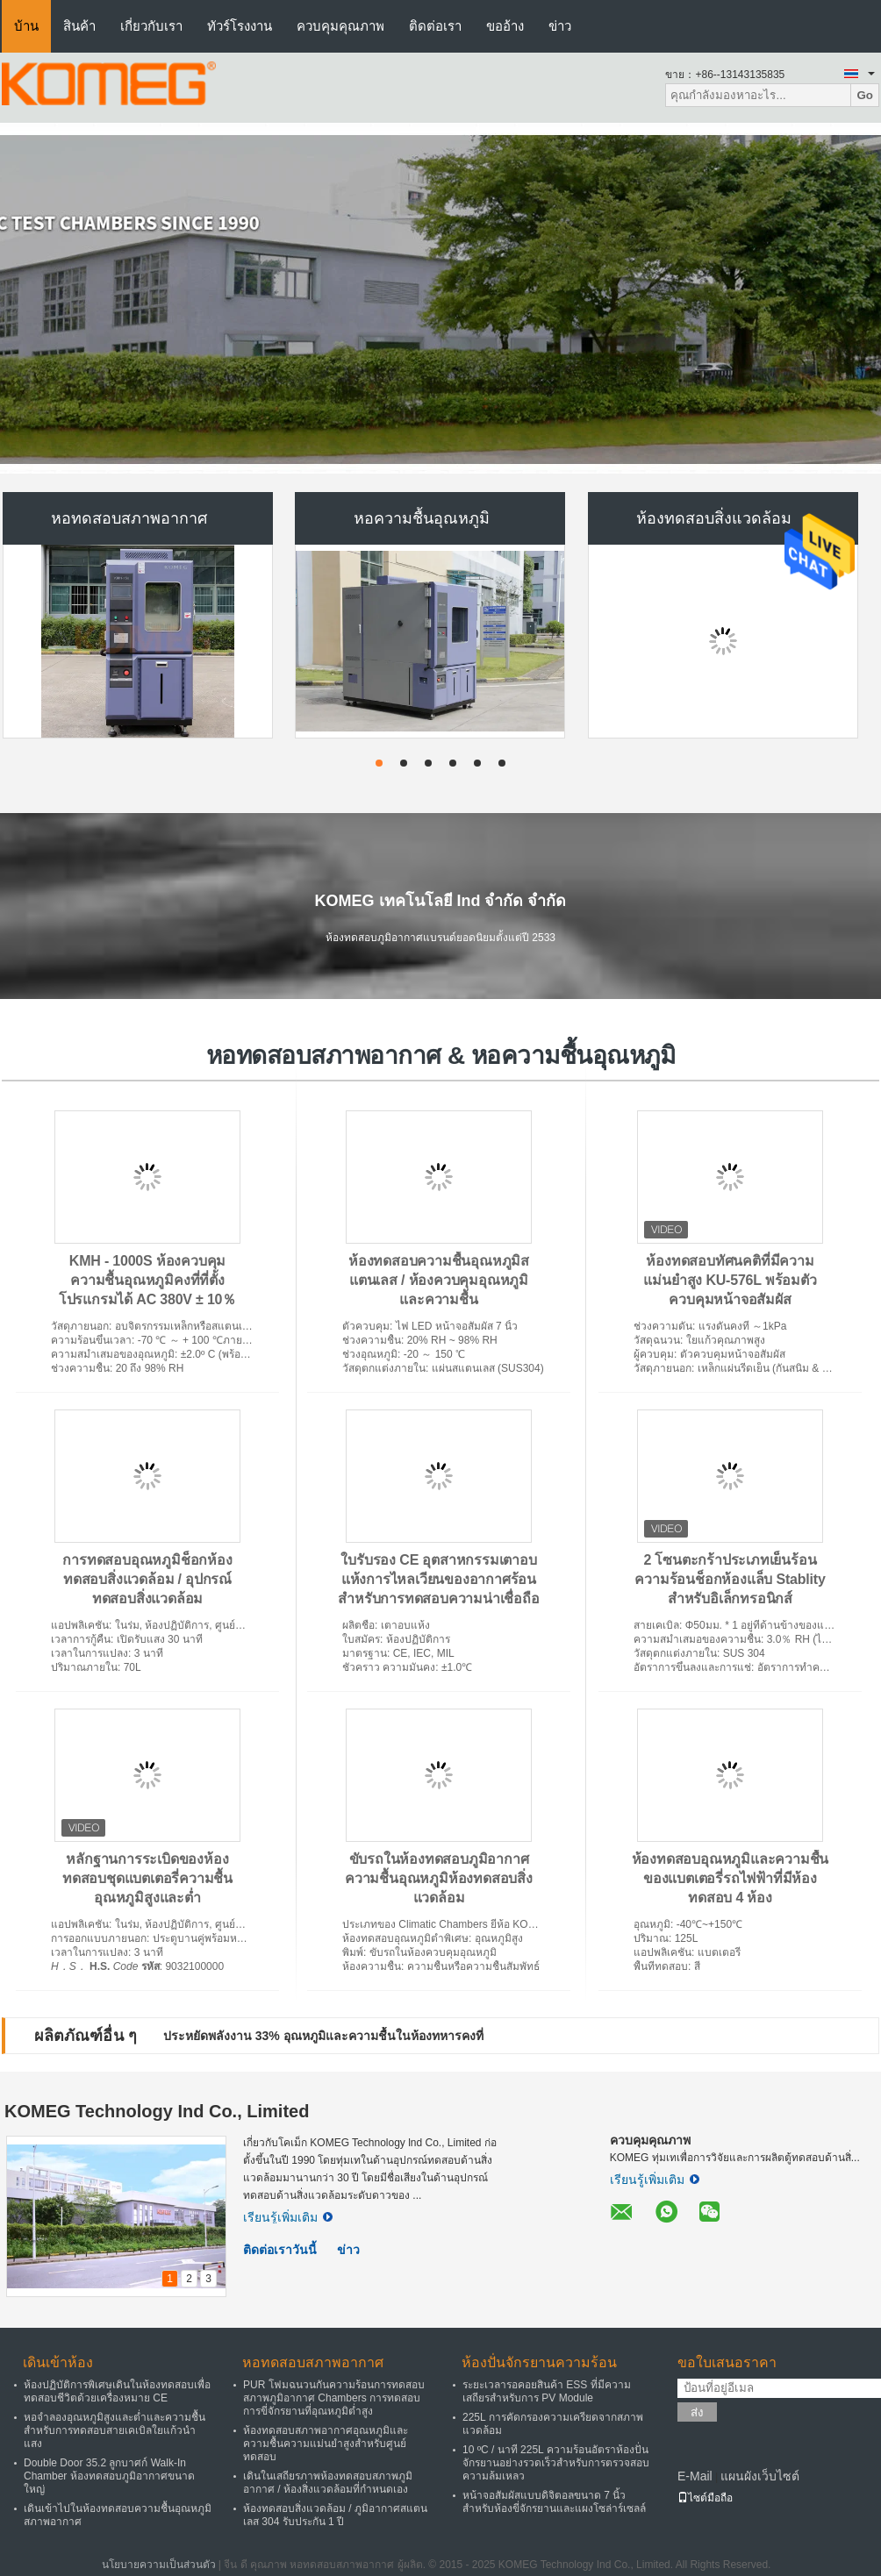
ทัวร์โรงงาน (239, 25)
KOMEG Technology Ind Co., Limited (156, 2111)
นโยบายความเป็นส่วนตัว (159, 2564)
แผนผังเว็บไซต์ (759, 2476)
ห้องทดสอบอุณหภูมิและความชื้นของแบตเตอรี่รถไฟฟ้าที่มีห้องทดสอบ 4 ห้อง (730, 1878)
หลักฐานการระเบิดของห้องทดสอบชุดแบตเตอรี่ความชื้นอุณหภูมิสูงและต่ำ (147, 1878)
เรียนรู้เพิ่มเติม (288, 2217)
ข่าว (559, 25)
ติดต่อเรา (435, 25)
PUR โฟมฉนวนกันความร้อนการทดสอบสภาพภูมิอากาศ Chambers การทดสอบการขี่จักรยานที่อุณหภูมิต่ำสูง (334, 2398)
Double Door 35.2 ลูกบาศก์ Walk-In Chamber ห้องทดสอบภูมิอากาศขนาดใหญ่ (109, 2476)
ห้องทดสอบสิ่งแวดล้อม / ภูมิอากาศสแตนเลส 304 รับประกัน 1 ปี (335, 2515)
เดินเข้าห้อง (58, 2362)
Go (864, 95)
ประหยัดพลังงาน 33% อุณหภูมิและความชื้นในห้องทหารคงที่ (323, 2036)
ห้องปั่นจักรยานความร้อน (539, 2362)
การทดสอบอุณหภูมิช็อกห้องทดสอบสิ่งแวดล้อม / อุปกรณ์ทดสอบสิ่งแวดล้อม (147, 1579)
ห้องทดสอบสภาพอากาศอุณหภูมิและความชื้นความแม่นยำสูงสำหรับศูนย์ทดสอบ (325, 2443)
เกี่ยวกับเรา (151, 25)
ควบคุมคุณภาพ (340, 25)
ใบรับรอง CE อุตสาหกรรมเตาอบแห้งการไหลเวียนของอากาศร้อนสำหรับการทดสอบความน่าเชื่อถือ (438, 1579)
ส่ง (697, 2412)
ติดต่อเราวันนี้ (280, 2250)
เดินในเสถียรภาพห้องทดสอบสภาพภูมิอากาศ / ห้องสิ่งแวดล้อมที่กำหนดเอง (327, 2482)
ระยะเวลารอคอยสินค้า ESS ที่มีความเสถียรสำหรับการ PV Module (546, 2391)
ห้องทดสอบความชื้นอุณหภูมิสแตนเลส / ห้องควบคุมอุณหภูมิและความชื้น (438, 1280)
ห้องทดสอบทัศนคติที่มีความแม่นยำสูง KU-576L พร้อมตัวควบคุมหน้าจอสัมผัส (729, 1280)
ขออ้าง (505, 25)
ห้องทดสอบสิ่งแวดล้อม (713, 518)
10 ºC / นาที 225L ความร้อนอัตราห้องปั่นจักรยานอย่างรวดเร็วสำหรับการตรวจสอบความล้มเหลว (555, 2463)
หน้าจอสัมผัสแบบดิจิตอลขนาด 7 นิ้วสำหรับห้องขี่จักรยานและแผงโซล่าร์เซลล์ (554, 2502)
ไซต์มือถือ (705, 2498)
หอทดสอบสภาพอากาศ (129, 518)
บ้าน (26, 25)
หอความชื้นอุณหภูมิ (422, 518)
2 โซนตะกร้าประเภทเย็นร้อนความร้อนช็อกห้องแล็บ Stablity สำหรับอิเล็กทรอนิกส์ (729, 1579)
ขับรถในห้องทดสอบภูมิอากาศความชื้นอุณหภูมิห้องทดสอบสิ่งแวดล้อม (439, 1878)
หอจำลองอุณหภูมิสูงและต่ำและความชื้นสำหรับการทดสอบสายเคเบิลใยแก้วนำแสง (114, 2430)
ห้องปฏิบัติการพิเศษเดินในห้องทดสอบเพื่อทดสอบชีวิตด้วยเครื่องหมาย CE (117, 2391)
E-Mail (695, 2476)
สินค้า (79, 25)
